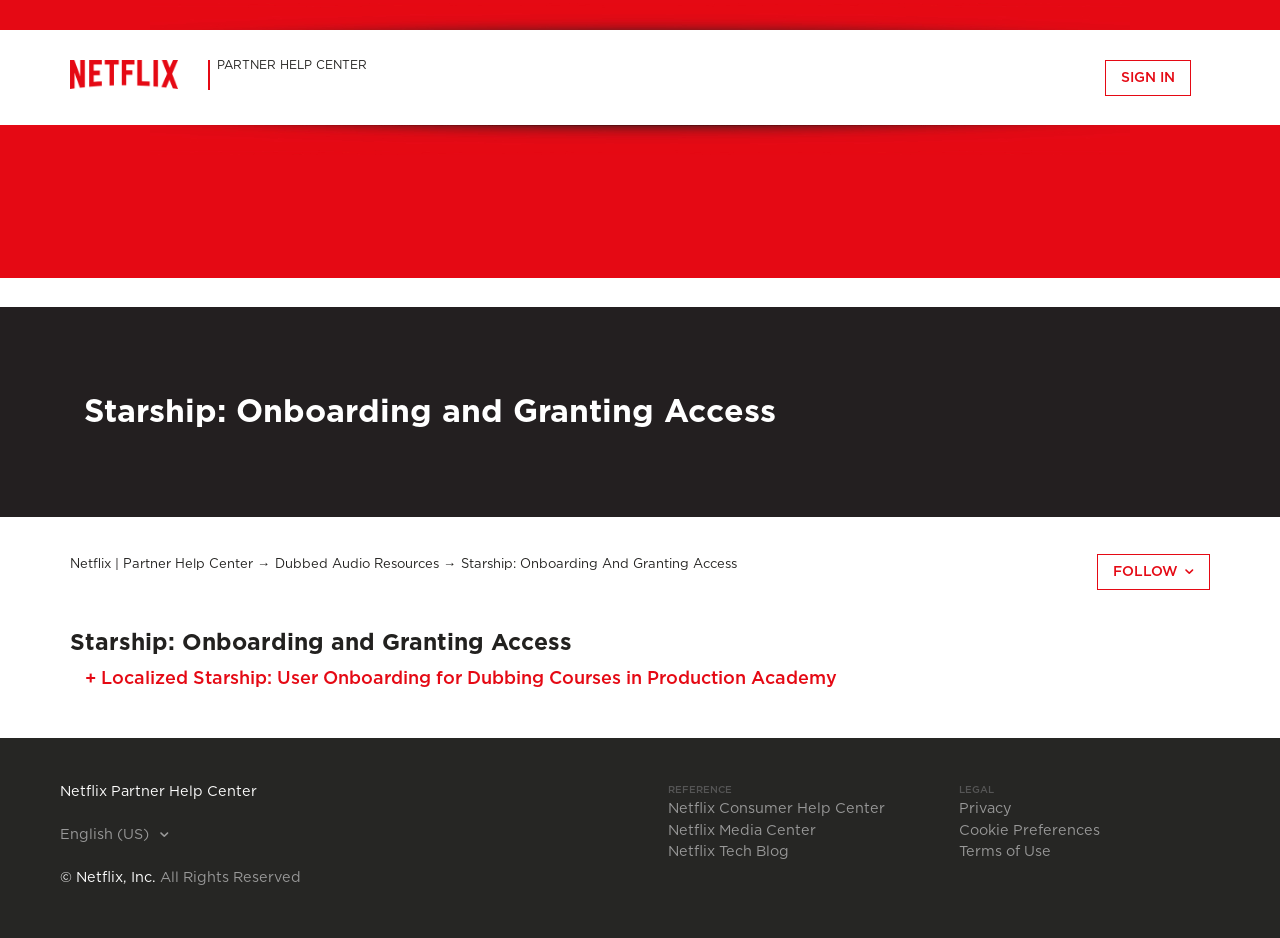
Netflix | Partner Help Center (161, 564)
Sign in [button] (1148, 78)
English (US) (106, 835)
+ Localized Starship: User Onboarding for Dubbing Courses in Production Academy (461, 679)
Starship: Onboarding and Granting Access (599, 564)
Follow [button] (1145, 572)
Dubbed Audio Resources (357, 564)
